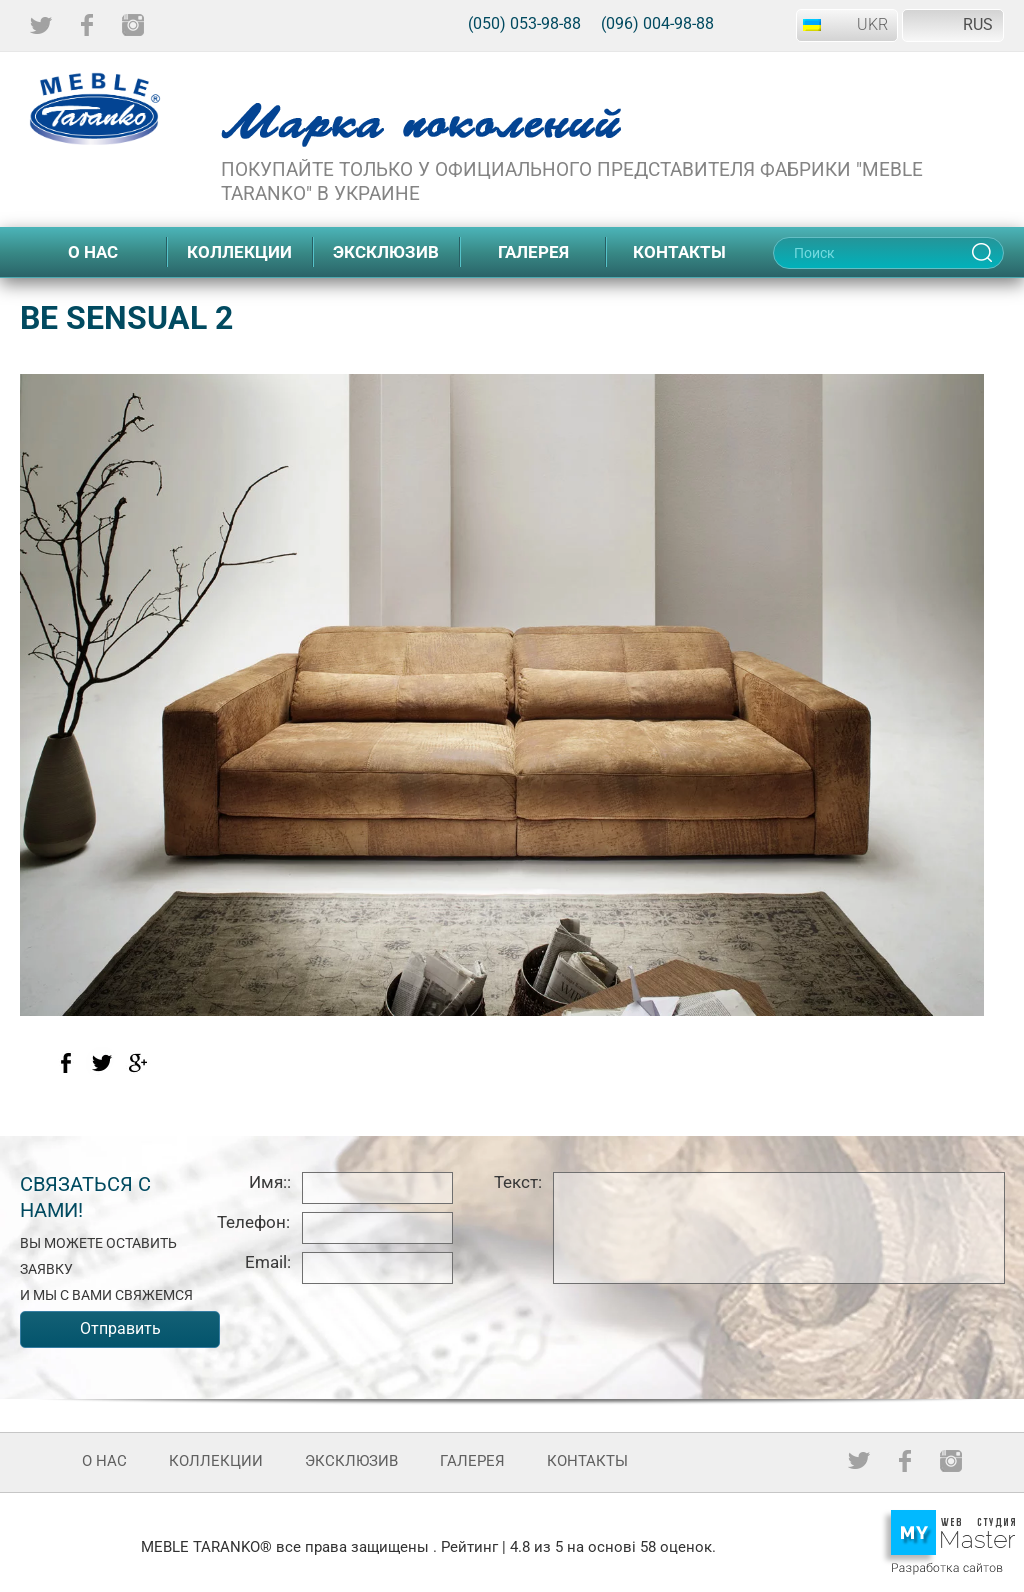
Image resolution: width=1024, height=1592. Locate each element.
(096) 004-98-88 (657, 23)
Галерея (533, 252)
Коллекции (239, 252)
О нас (93, 252)
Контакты (679, 252)
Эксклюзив (386, 252)
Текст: (518, 1182)
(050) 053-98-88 (524, 23)
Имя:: (270, 1182)
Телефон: (253, 1222)
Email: (268, 1262)
